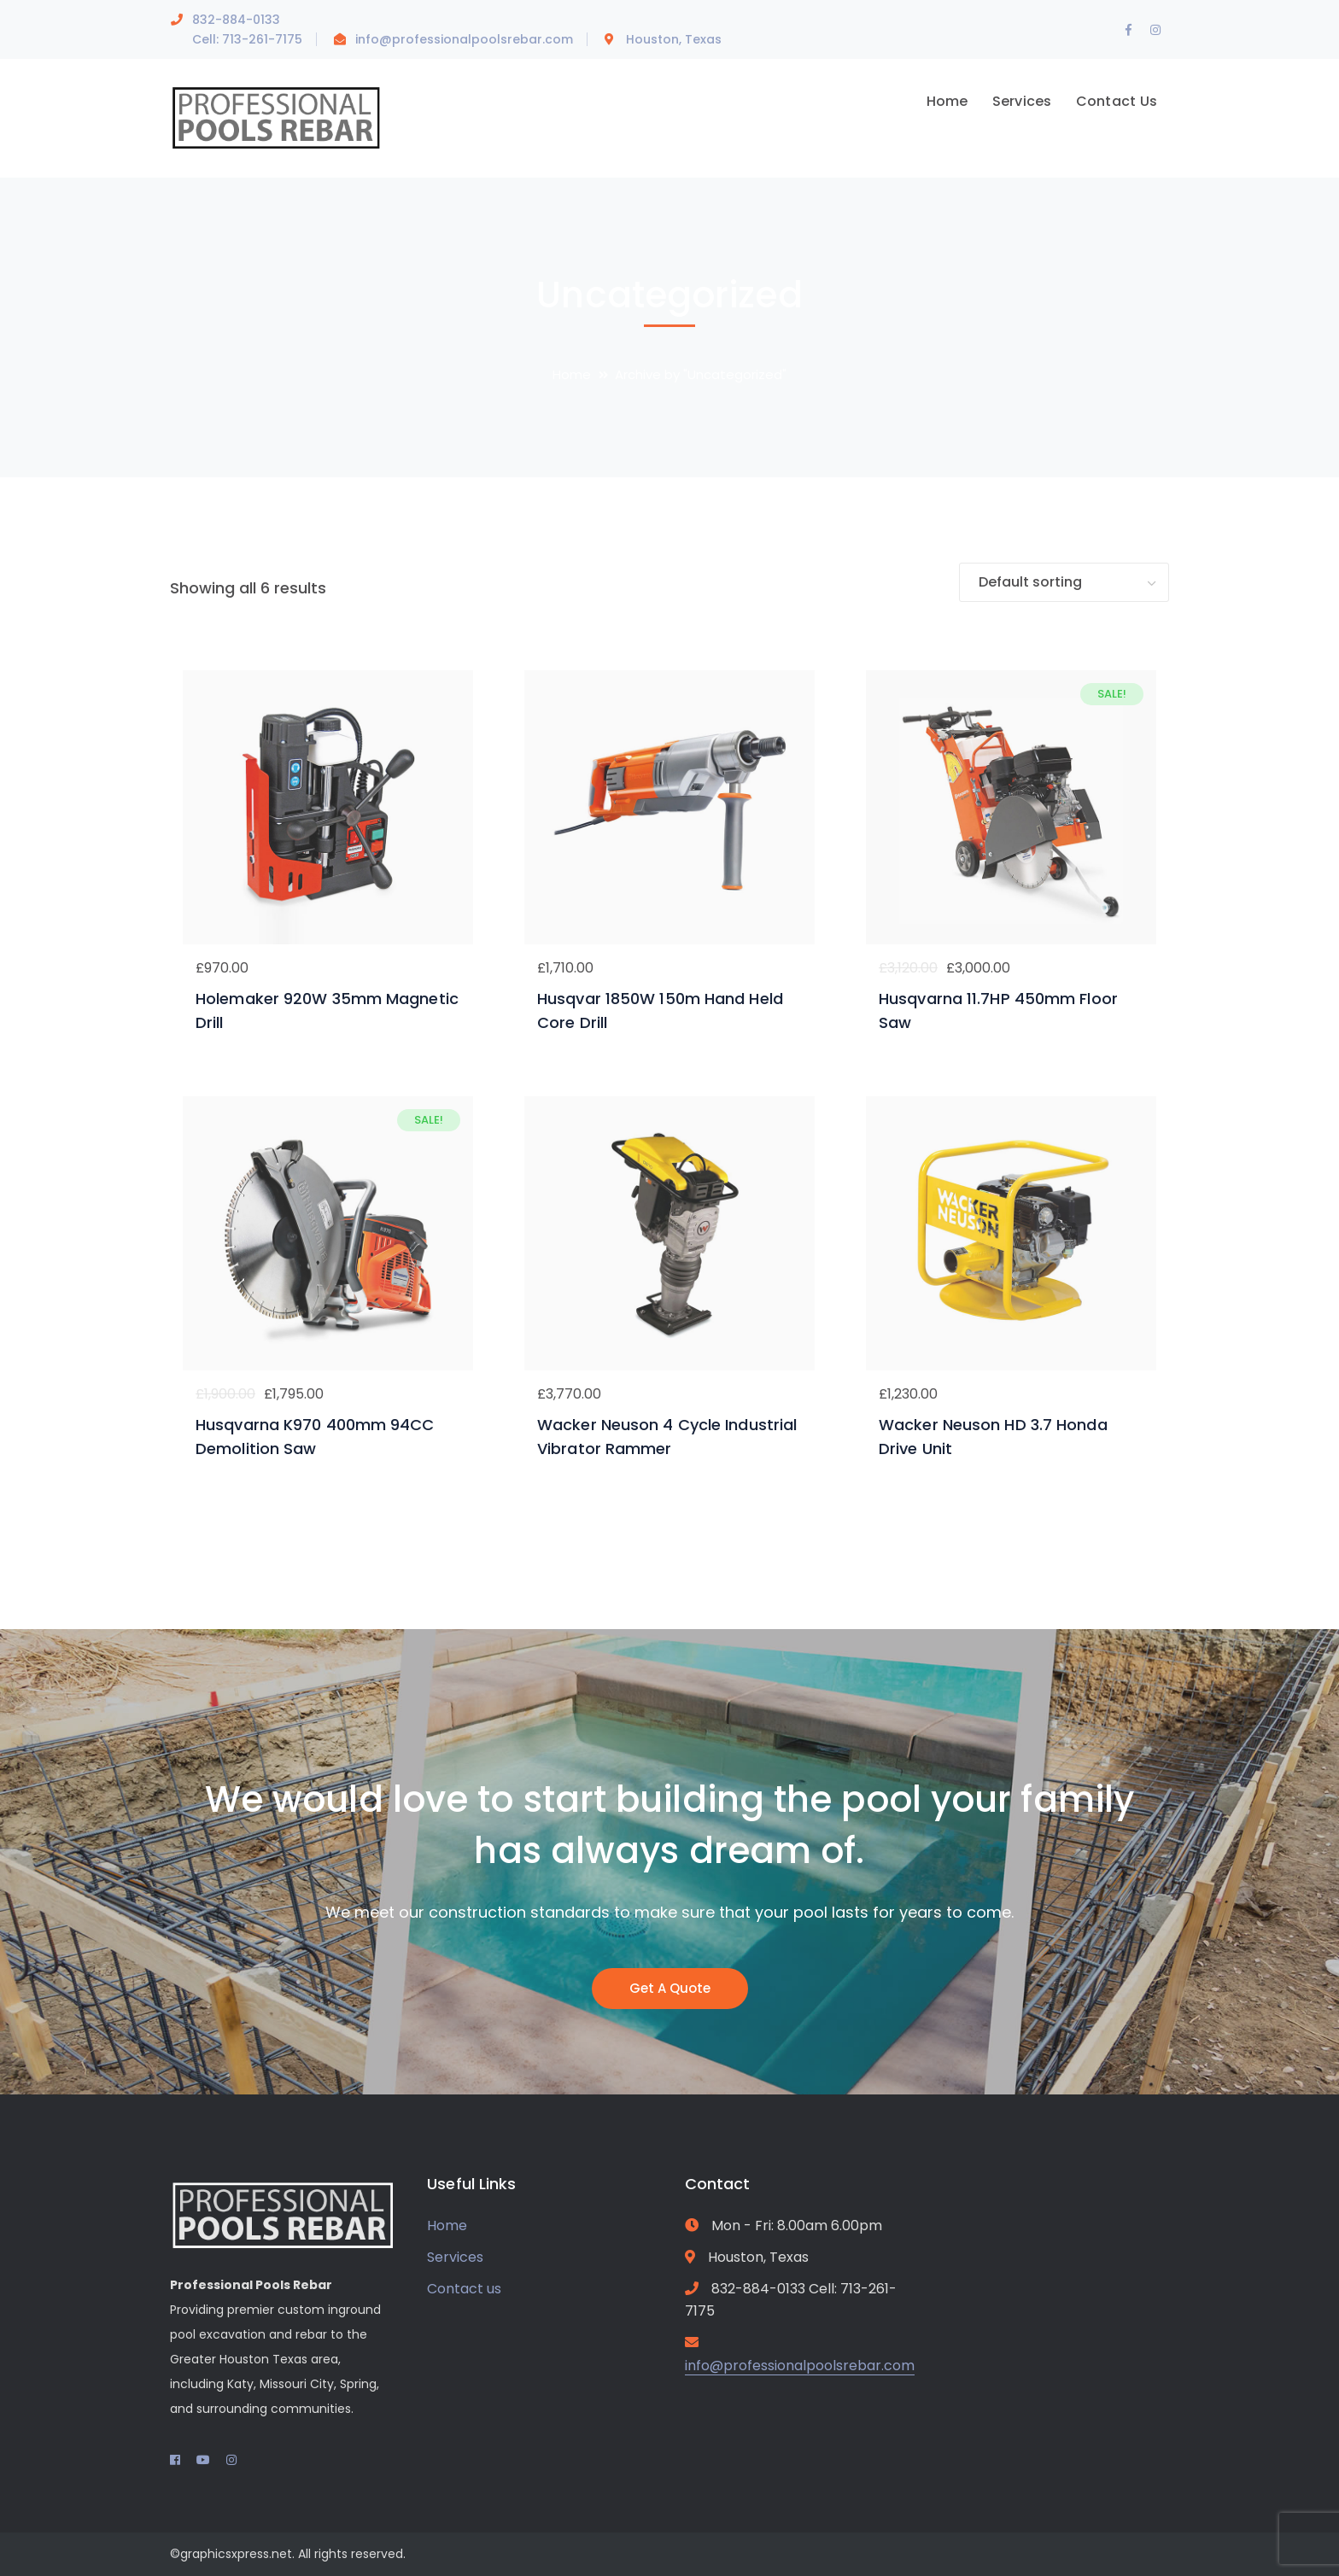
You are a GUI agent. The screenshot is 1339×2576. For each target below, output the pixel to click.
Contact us (464, 2289)
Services (455, 2257)
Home (572, 374)
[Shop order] (1064, 583)
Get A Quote (669, 1988)
